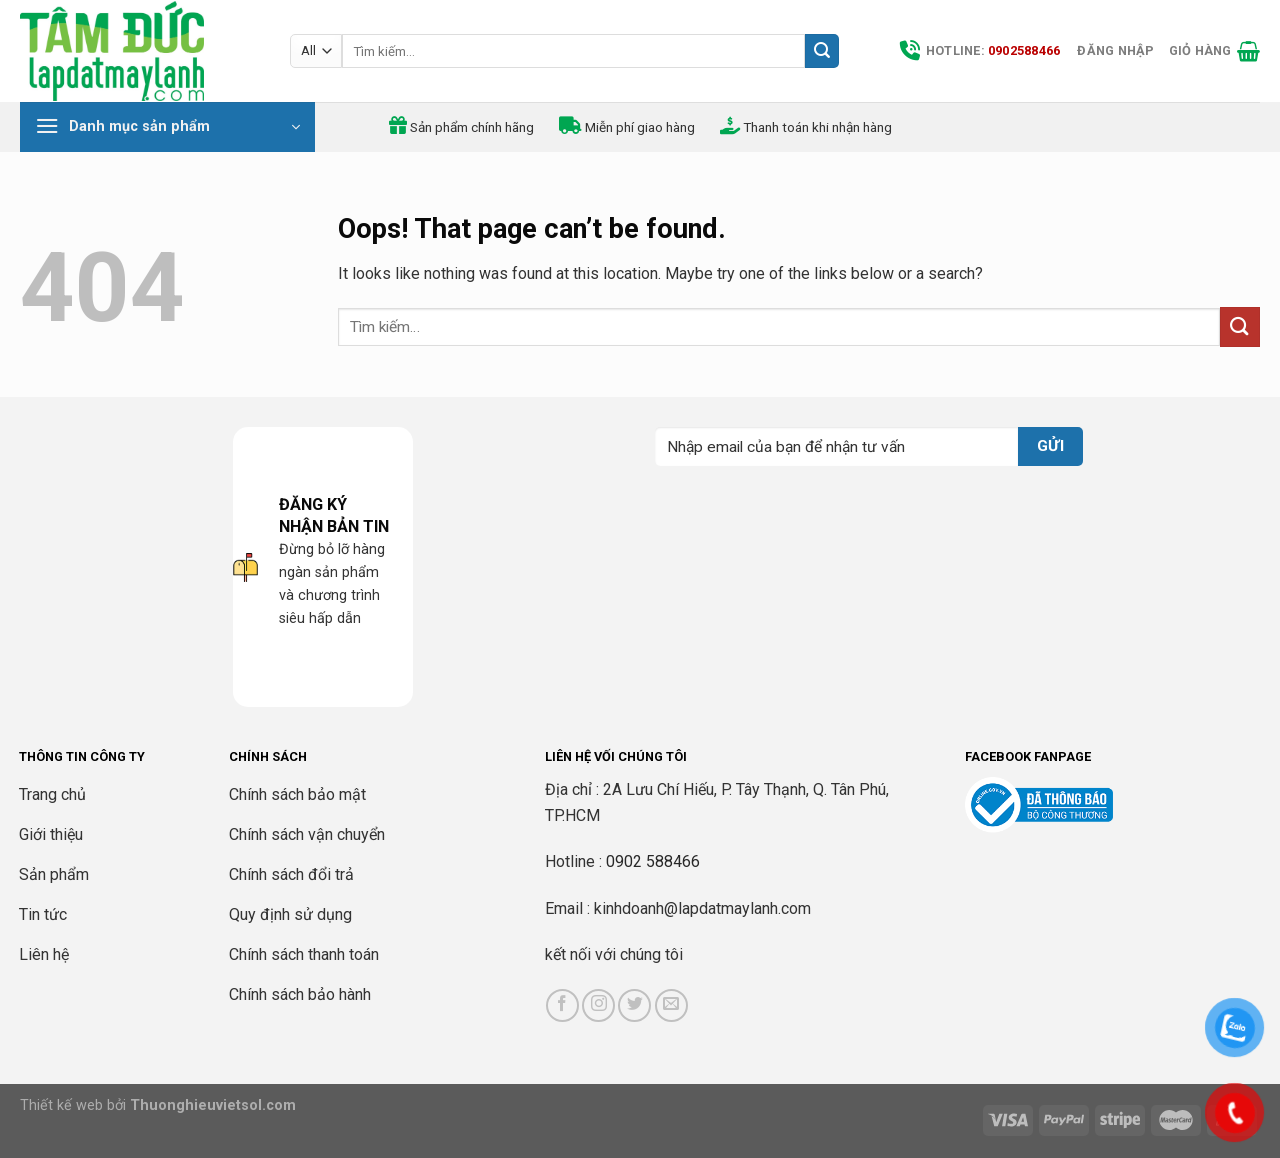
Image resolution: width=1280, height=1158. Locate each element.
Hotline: (980, 51)
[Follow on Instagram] (598, 1005)
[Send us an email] (671, 1005)
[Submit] (822, 51)
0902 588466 (653, 861)
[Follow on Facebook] (562, 1005)
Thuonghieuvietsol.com (213, 1105)
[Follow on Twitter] (634, 1005)
